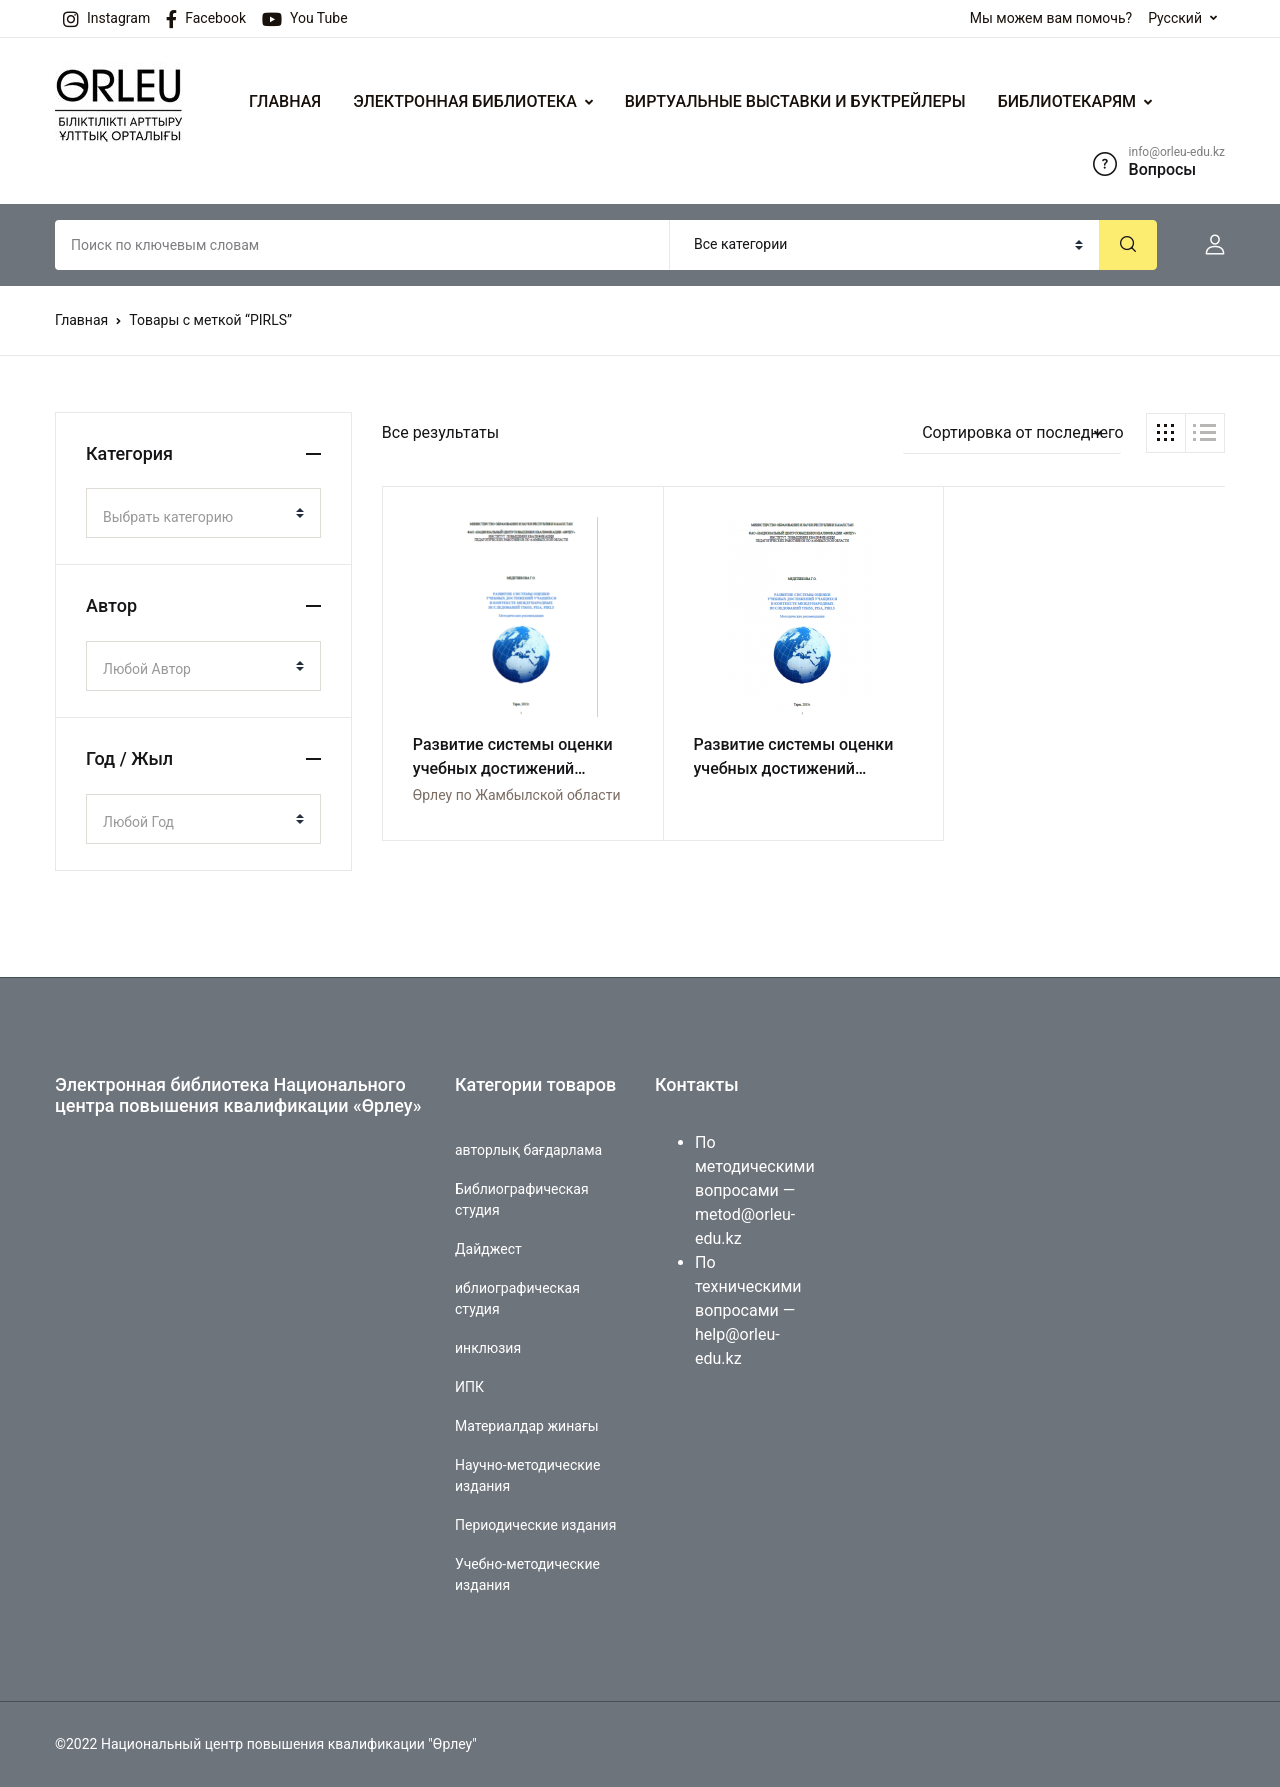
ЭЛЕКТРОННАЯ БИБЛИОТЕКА (465, 101)
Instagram (106, 19)
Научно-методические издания (527, 1475)
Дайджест (488, 1249)
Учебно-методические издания (527, 1574)
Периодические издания (535, 1525)
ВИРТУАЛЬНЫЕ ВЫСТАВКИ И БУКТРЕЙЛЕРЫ (795, 101)
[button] (1207, 245)
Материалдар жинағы (527, 1426)
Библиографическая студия (522, 1199)
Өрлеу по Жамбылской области (517, 795)
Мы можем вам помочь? (1051, 18)
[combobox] (203, 513)
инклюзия (488, 1348)
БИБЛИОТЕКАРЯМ (1067, 101)
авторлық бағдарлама (528, 1150)
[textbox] (195, 517)
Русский (1175, 18)
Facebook (206, 19)
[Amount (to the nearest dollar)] (362, 245)
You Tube (305, 19)
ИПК (469, 1387)
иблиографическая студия (517, 1298)
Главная (81, 320)
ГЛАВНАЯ (285, 101)
